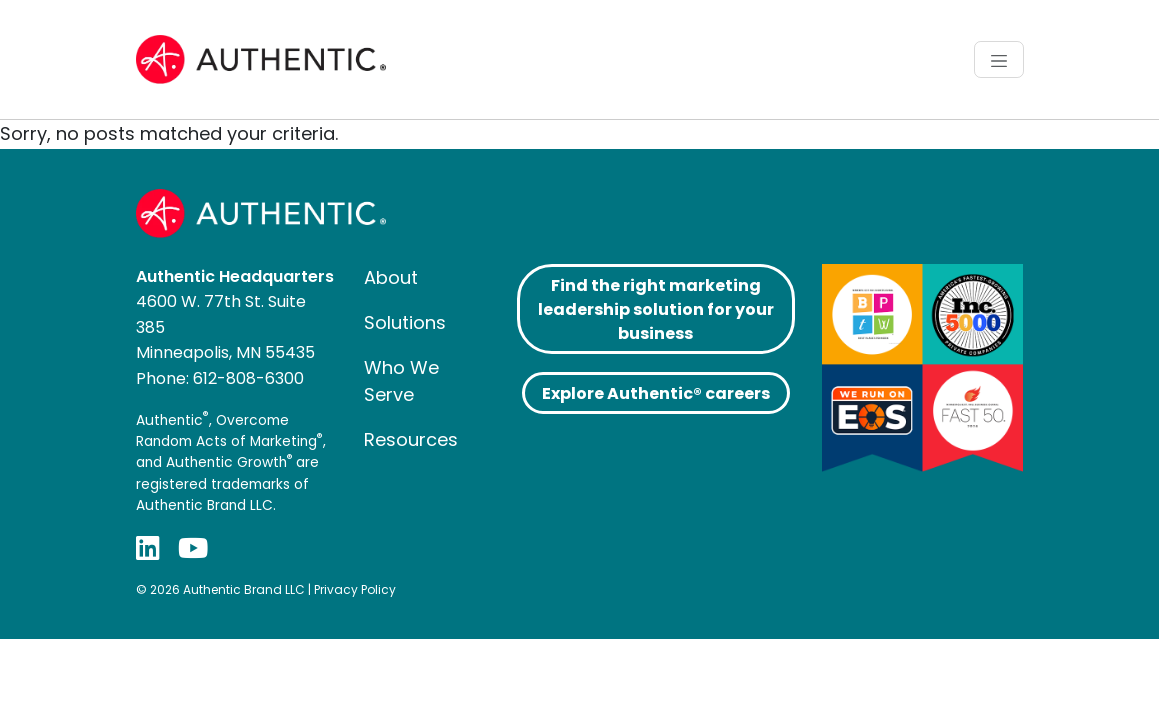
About (391, 277)
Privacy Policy (355, 589)
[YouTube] (193, 548)
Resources (411, 439)
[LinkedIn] (148, 548)
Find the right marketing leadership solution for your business (656, 309)
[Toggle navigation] (998, 59)
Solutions (405, 322)
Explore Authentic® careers (656, 393)
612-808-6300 (248, 378)
